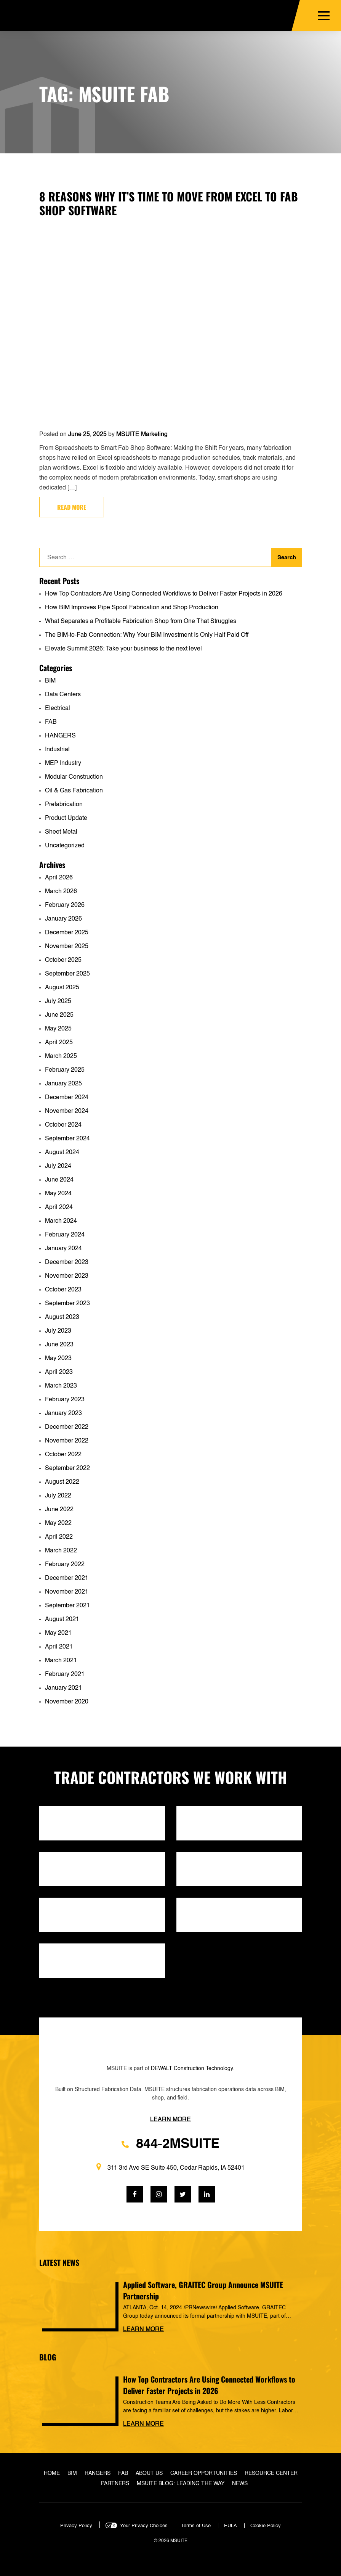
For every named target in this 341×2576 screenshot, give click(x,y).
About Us (149, 2473)
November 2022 (66, 1441)
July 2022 (58, 1496)
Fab (123, 2473)
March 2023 (61, 1386)
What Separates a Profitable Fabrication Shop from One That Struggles (140, 621)
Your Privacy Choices (144, 2525)
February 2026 (65, 905)
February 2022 (65, 1565)
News (240, 2483)
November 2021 (66, 1592)
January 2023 (63, 1413)
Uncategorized (65, 846)
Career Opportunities (203, 2473)
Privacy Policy (76, 2525)
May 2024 (58, 1194)
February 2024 (65, 1235)
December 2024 (66, 1098)
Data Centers (63, 695)
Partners (115, 2483)
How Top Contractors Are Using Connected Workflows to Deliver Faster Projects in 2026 (163, 594)
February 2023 (65, 1400)
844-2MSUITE (170, 2144)
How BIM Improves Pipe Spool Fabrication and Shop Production (131, 608)
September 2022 (67, 1468)
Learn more (143, 2329)
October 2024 (63, 1125)
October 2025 (63, 960)
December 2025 (66, 933)
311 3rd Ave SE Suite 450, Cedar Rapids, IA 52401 (170, 2167)
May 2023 (58, 1359)
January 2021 (63, 1688)
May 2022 (58, 1523)
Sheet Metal (61, 832)
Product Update (66, 818)
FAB (51, 722)
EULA (230, 2525)
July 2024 (58, 1166)
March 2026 (61, 892)
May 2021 (58, 1633)
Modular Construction (74, 777)
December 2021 (66, 1578)
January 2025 (63, 1084)
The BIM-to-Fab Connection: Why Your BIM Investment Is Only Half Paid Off (146, 635)
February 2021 (65, 1674)
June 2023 (59, 1345)
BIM (50, 681)
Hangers (97, 2473)
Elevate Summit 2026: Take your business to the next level (123, 649)
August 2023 (62, 1317)
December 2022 (66, 1427)
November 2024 (66, 1111)
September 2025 (67, 974)
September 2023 (67, 1304)
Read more (71, 507)
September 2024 (67, 1139)
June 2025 (59, 1015)
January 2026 (63, 919)
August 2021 (62, 1619)
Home (52, 2473)
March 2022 (61, 1551)
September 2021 (67, 1606)
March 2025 (61, 1056)
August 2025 (62, 988)
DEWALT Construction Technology (192, 2068)
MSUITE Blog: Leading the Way (180, 2483)
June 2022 (59, 1510)
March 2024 (61, 1221)
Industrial (57, 750)
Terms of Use (196, 2525)
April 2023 (59, 1372)
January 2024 (63, 1249)
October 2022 (63, 1455)
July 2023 (58, 1331)
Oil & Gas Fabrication (74, 791)
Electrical (57, 708)
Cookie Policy (265, 2525)
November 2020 (66, 1702)
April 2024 (59, 1207)
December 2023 (66, 1262)
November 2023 (66, 1276)
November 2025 (66, 946)
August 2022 (62, 1482)
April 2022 (59, 1537)
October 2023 (63, 1290)
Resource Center (271, 2473)
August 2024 (62, 1153)
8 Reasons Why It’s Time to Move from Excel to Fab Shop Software (168, 203)
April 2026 (59, 878)
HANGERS (60, 736)
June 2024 (59, 1180)
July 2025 (58, 1001)
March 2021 (61, 1661)
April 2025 (59, 1043)
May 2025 (58, 1029)
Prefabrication (64, 805)
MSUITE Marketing (142, 434)
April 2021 (59, 1647)
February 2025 (65, 1070)
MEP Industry (63, 763)
